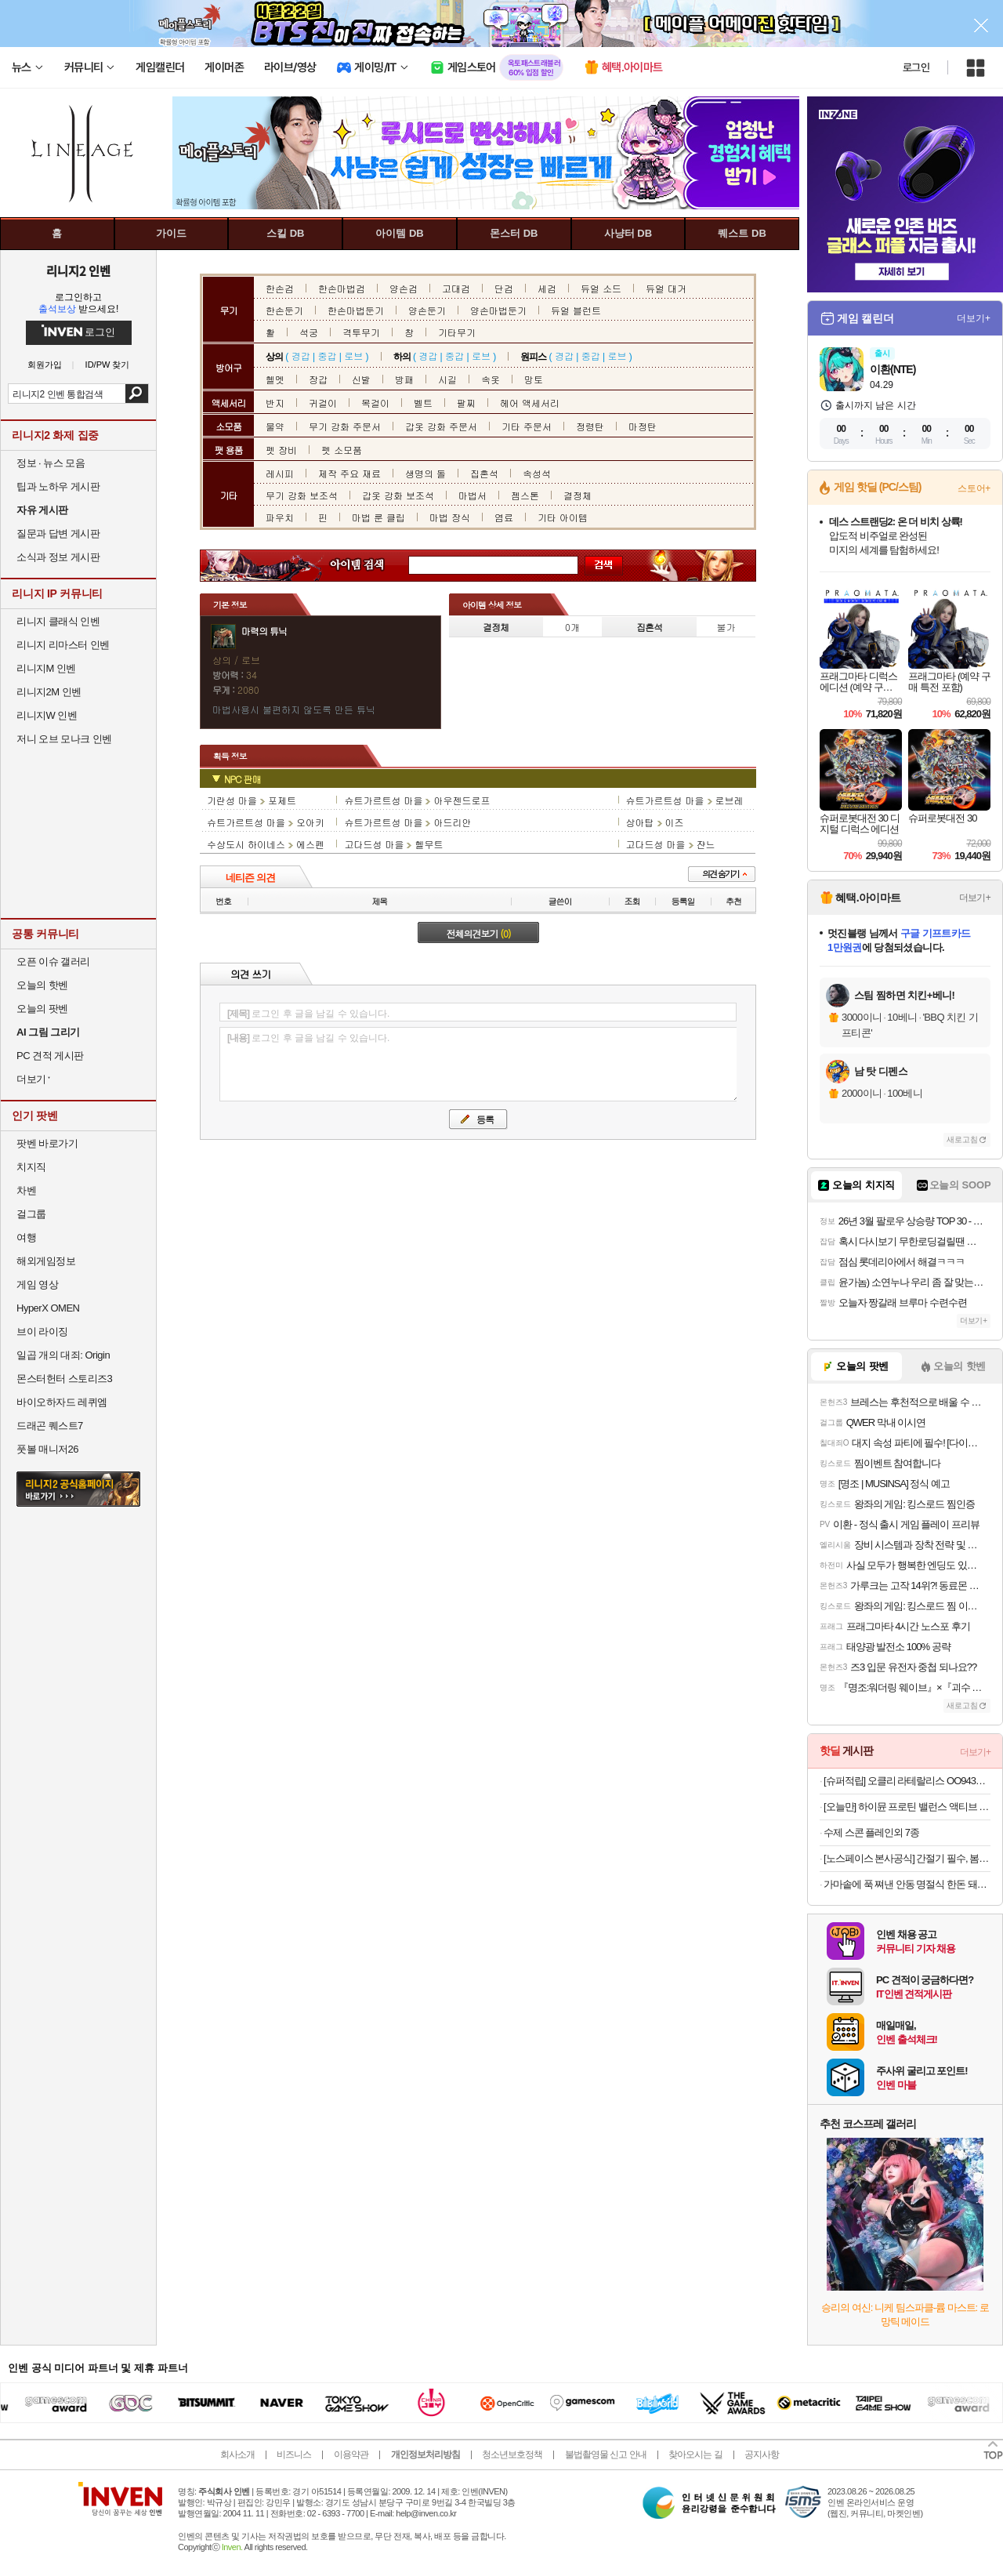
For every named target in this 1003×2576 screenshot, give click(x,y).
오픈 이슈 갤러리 (53, 961)
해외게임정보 (45, 1261)
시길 (447, 379)
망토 (533, 379)
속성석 (537, 473)
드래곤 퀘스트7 (49, 1425)
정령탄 (590, 426)
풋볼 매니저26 (47, 1449)
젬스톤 (525, 495)
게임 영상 (37, 1284)
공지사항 (761, 2454)
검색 (136, 393)
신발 (361, 379)
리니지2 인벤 (78, 270)
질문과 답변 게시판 (58, 533)
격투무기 (361, 332)
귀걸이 (323, 402)
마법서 (472, 495)
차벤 (26, 1190)
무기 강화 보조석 (302, 495)
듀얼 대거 (666, 288)
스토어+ (974, 488)
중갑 (326, 355)
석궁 (308, 332)
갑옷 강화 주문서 (441, 426)
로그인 (916, 67)
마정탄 (642, 426)
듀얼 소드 (601, 288)
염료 (503, 517)
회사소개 (237, 2454)
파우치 (280, 517)
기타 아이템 (563, 517)
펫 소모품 (341, 449)
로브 (353, 355)
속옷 (490, 379)
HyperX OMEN (47, 1308)
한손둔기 (284, 310)
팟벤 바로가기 (47, 1143)
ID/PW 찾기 (107, 365)
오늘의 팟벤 (42, 1008)
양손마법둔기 (498, 310)
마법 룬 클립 (378, 517)
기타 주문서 (527, 426)
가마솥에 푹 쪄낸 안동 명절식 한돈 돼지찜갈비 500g (907, 1884)
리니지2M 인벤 (48, 692)
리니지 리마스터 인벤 (63, 645)
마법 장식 (449, 517)
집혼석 (484, 473)
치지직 (31, 1167)
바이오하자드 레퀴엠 (61, 1402)
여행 (26, 1237)
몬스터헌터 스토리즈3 (64, 1378)
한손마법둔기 (356, 310)
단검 (503, 288)
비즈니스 (294, 2454)
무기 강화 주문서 (345, 426)
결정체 (577, 495)
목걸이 (375, 402)
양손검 (403, 288)
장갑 (318, 379)
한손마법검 (341, 288)
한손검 (280, 288)
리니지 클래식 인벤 (58, 621)
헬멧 (275, 379)
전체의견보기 (479, 933)
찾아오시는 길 (695, 2454)
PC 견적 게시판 (50, 1055)
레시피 (280, 473)
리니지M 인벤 (46, 668)
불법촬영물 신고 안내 (605, 2454)
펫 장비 (281, 449)
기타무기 (457, 332)
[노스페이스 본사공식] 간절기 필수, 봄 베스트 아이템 (907, 1858)
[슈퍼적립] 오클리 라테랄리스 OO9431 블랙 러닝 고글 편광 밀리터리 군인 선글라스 (907, 1781)
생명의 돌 (425, 473)
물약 (275, 426)
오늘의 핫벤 (42, 985)
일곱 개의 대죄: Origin (63, 1355)
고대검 (456, 288)
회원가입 (44, 365)
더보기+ (973, 318)
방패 (404, 379)
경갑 (300, 355)
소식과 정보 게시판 (58, 557)
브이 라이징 (42, 1331)
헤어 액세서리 (529, 402)
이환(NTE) (892, 369)
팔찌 (466, 402)
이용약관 (351, 2454)
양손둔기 (427, 310)
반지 (275, 402)
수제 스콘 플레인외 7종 (871, 1832)
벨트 (423, 402)
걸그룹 (31, 1214)
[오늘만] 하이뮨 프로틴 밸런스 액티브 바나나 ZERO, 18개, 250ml (907, 1806)
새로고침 (962, 1139)
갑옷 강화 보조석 (398, 495)
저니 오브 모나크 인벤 (64, 739)
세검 (547, 288)
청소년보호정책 (512, 2454)
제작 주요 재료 (349, 473)
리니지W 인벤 (46, 715)
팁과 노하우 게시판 (58, 486)
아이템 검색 (371, 566)
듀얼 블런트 (576, 310)
